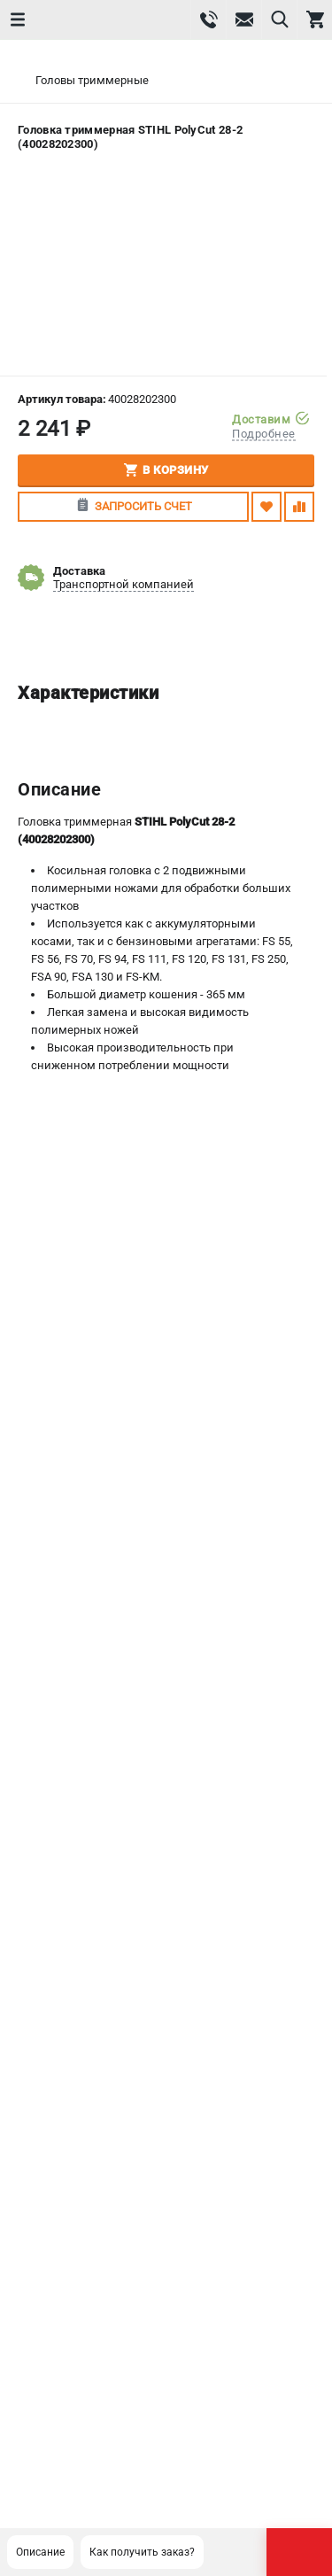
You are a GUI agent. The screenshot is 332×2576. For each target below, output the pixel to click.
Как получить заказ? (142, 2552)
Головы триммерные (92, 80)
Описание (40, 2552)
